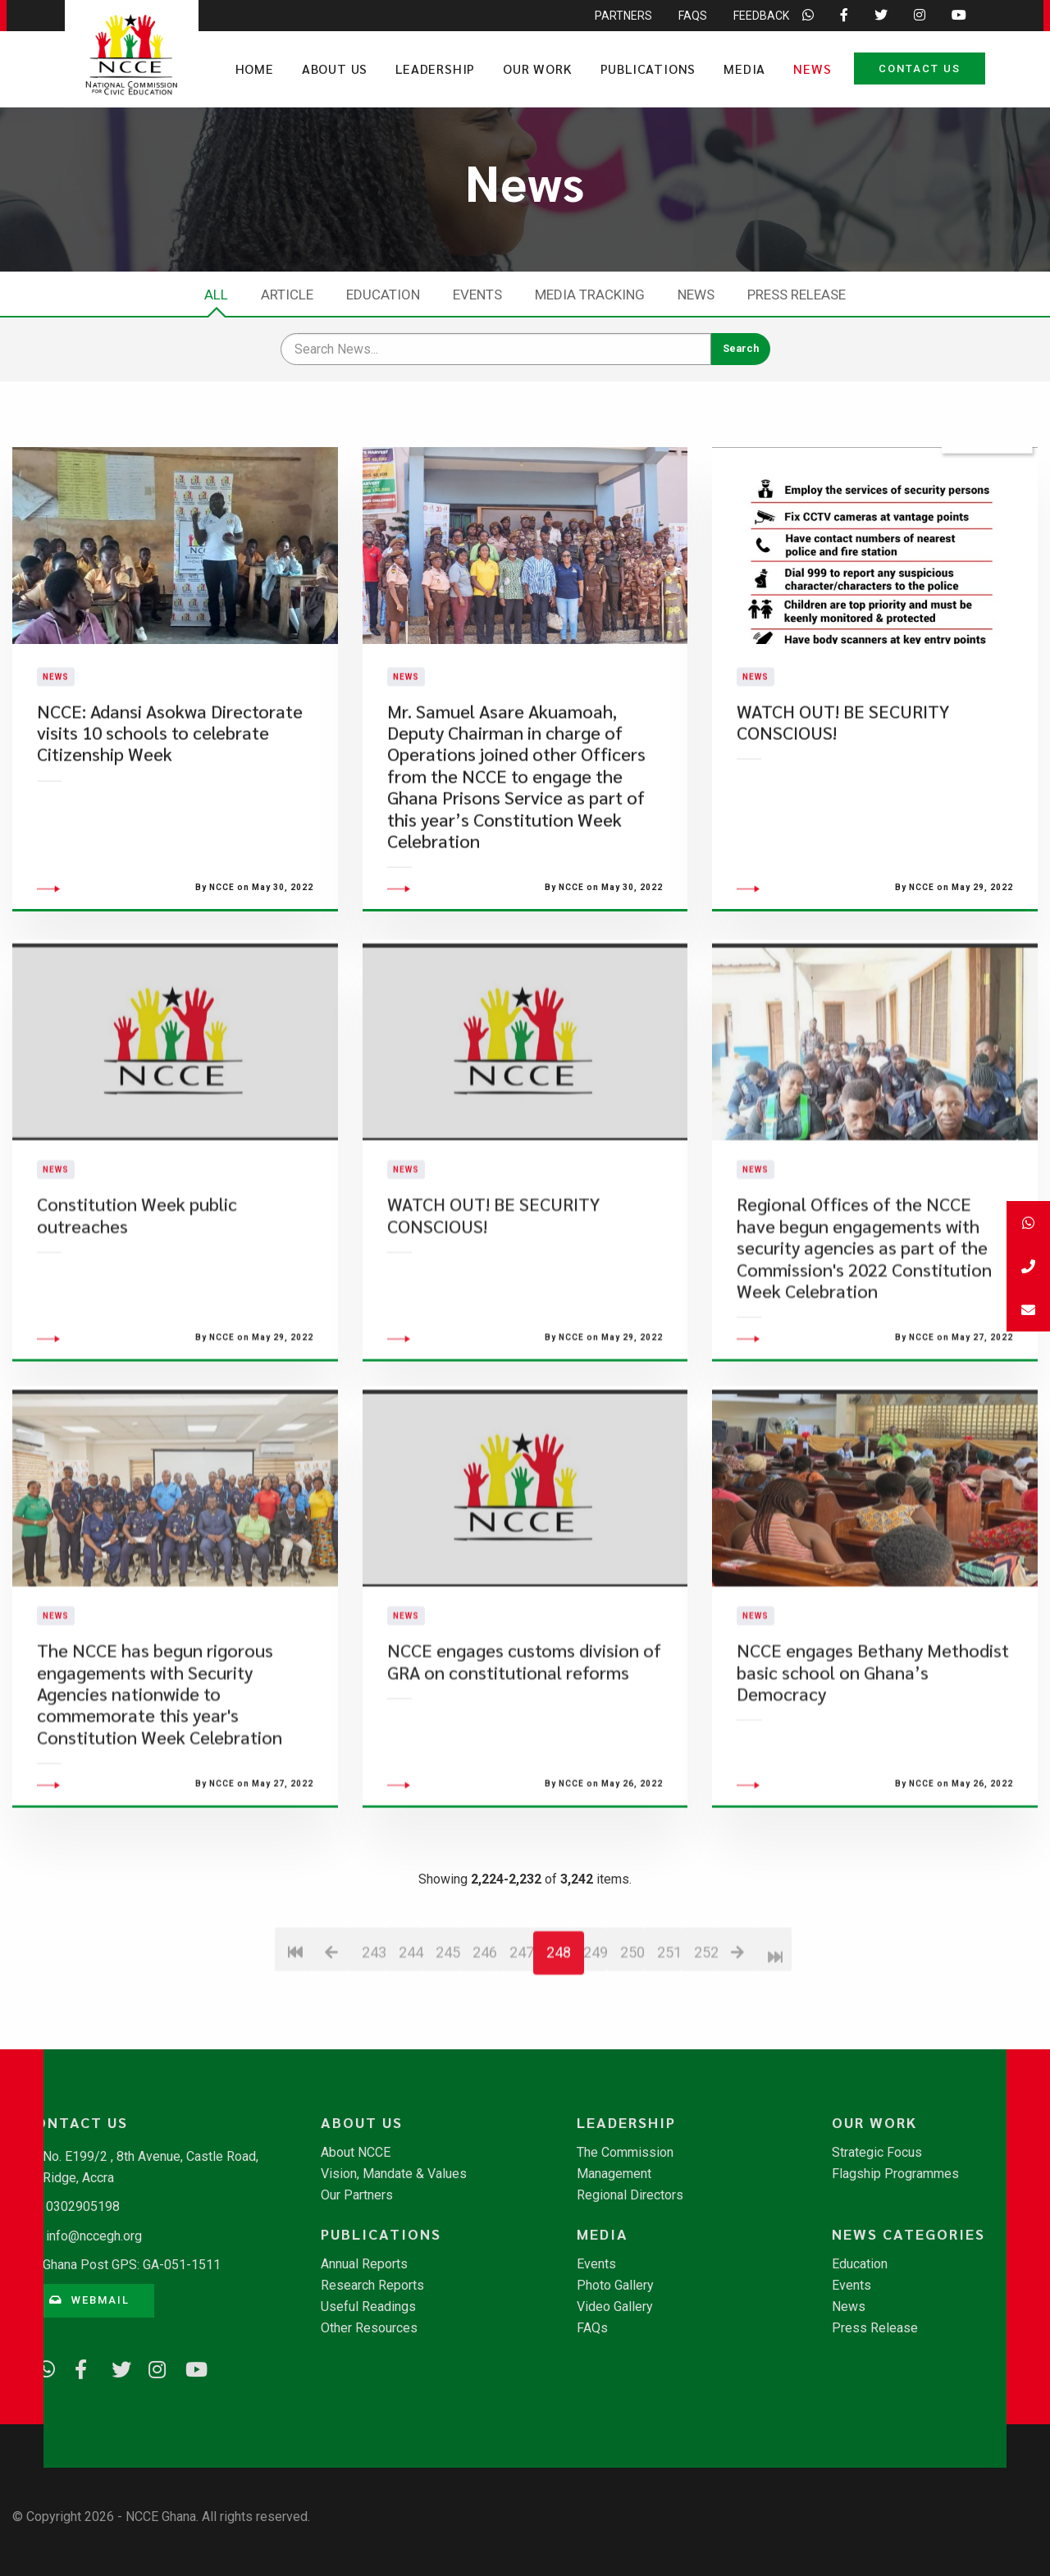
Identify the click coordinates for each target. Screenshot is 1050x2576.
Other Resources (369, 2328)
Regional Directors (630, 2195)
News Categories (908, 2234)
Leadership (435, 68)
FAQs (592, 2328)
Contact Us (920, 68)
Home (254, 68)
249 (595, 2041)
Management (614, 2174)
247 (521, 2041)
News (812, 68)
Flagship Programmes (895, 2174)
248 (558, 2041)
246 (484, 2041)
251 (669, 2041)
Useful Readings (368, 2306)
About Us (335, 68)
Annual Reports (364, 2264)
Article (287, 294)
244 (410, 2041)
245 (447, 2041)
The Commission (625, 2152)
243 (374, 2041)
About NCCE (355, 2152)
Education (383, 294)
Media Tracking (590, 294)
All (216, 294)
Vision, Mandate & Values (394, 2174)
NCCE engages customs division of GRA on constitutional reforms (524, 1750)
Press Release (796, 294)
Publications (648, 68)
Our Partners (357, 2195)
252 (706, 2041)
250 (632, 2041)
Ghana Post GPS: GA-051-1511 (132, 2264)
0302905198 (83, 2206)
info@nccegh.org (94, 2236)
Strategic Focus (877, 2152)
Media (744, 68)
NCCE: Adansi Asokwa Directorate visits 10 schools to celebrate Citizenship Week (170, 777)
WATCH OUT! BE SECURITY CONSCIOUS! (843, 766)
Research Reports (372, 2285)
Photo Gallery (615, 2285)
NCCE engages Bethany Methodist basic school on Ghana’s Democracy (873, 1761)
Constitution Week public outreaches (137, 1304)
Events (477, 294)
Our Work (537, 68)
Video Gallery (615, 2306)
